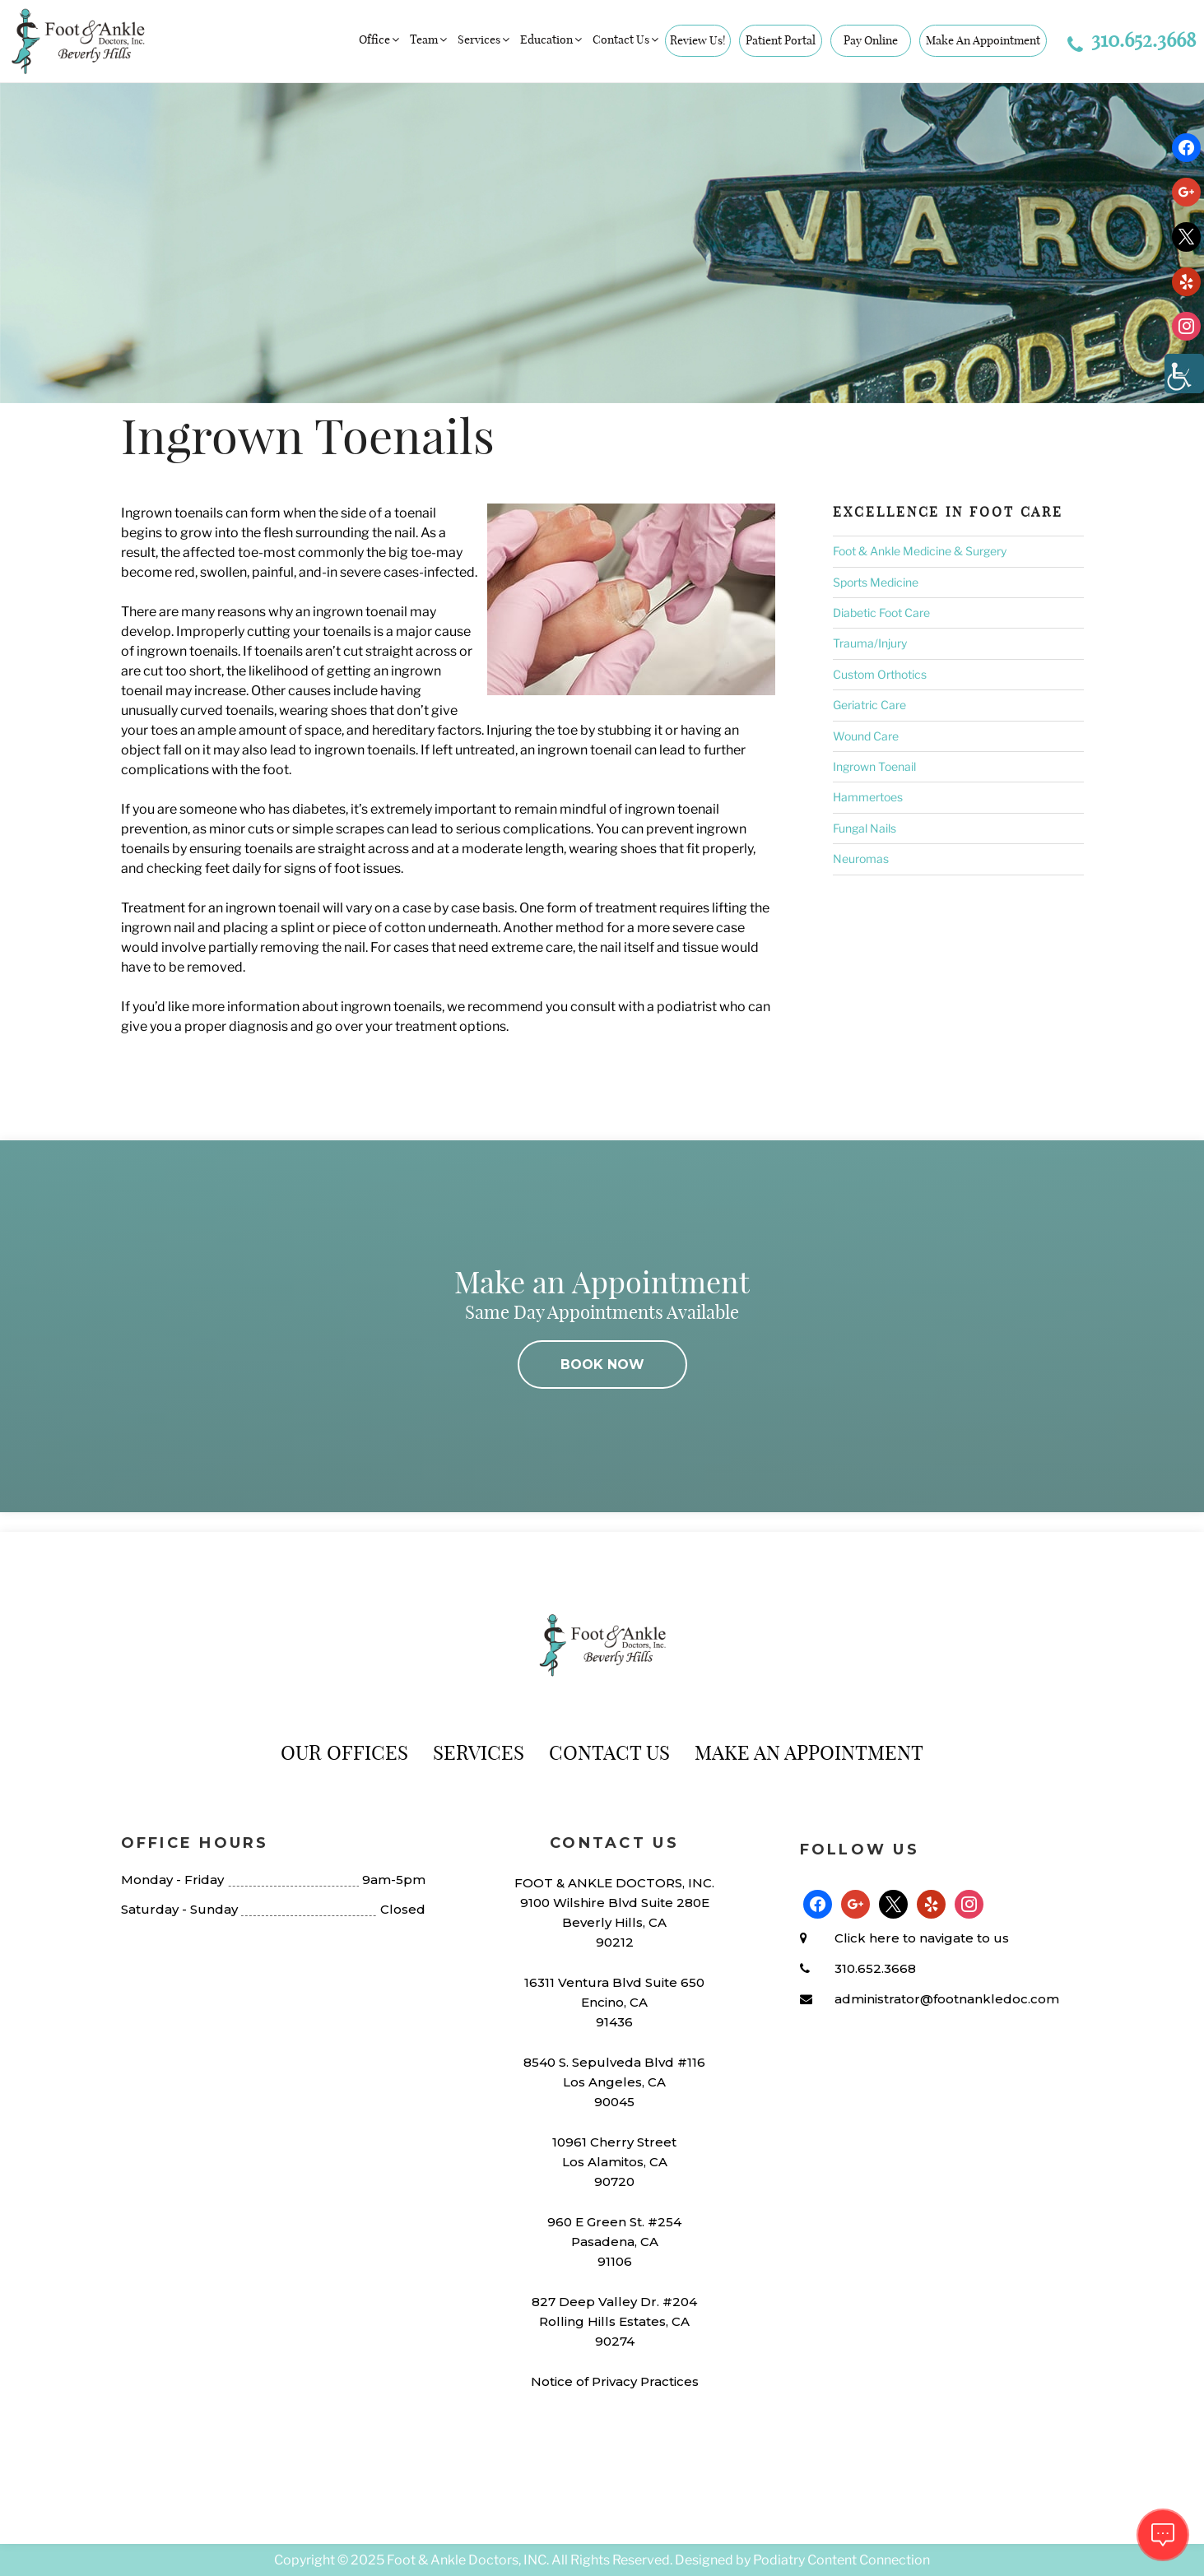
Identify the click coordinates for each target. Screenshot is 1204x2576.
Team (429, 39)
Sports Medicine (875, 582)
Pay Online (871, 40)
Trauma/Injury (870, 643)
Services (485, 39)
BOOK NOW (602, 1364)
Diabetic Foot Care (881, 613)
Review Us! (698, 40)
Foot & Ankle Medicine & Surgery (919, 551)
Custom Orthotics (880, 674)
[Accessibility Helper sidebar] (1184, 373)
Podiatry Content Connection (841, 2560)
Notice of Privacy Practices (615, 2381)
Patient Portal (781, 40)
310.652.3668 (1131, 39)
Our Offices (344, 1752)
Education (552, 39)
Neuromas (861, 859)
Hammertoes (868, 797)
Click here (867, 1938)
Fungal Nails (864, 828)
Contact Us (627, 39)
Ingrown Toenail (874, 766)
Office (380, 39)
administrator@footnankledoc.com (946, 1999)
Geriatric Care (869, 705)
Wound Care (866, 736)
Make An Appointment (983, 40)
